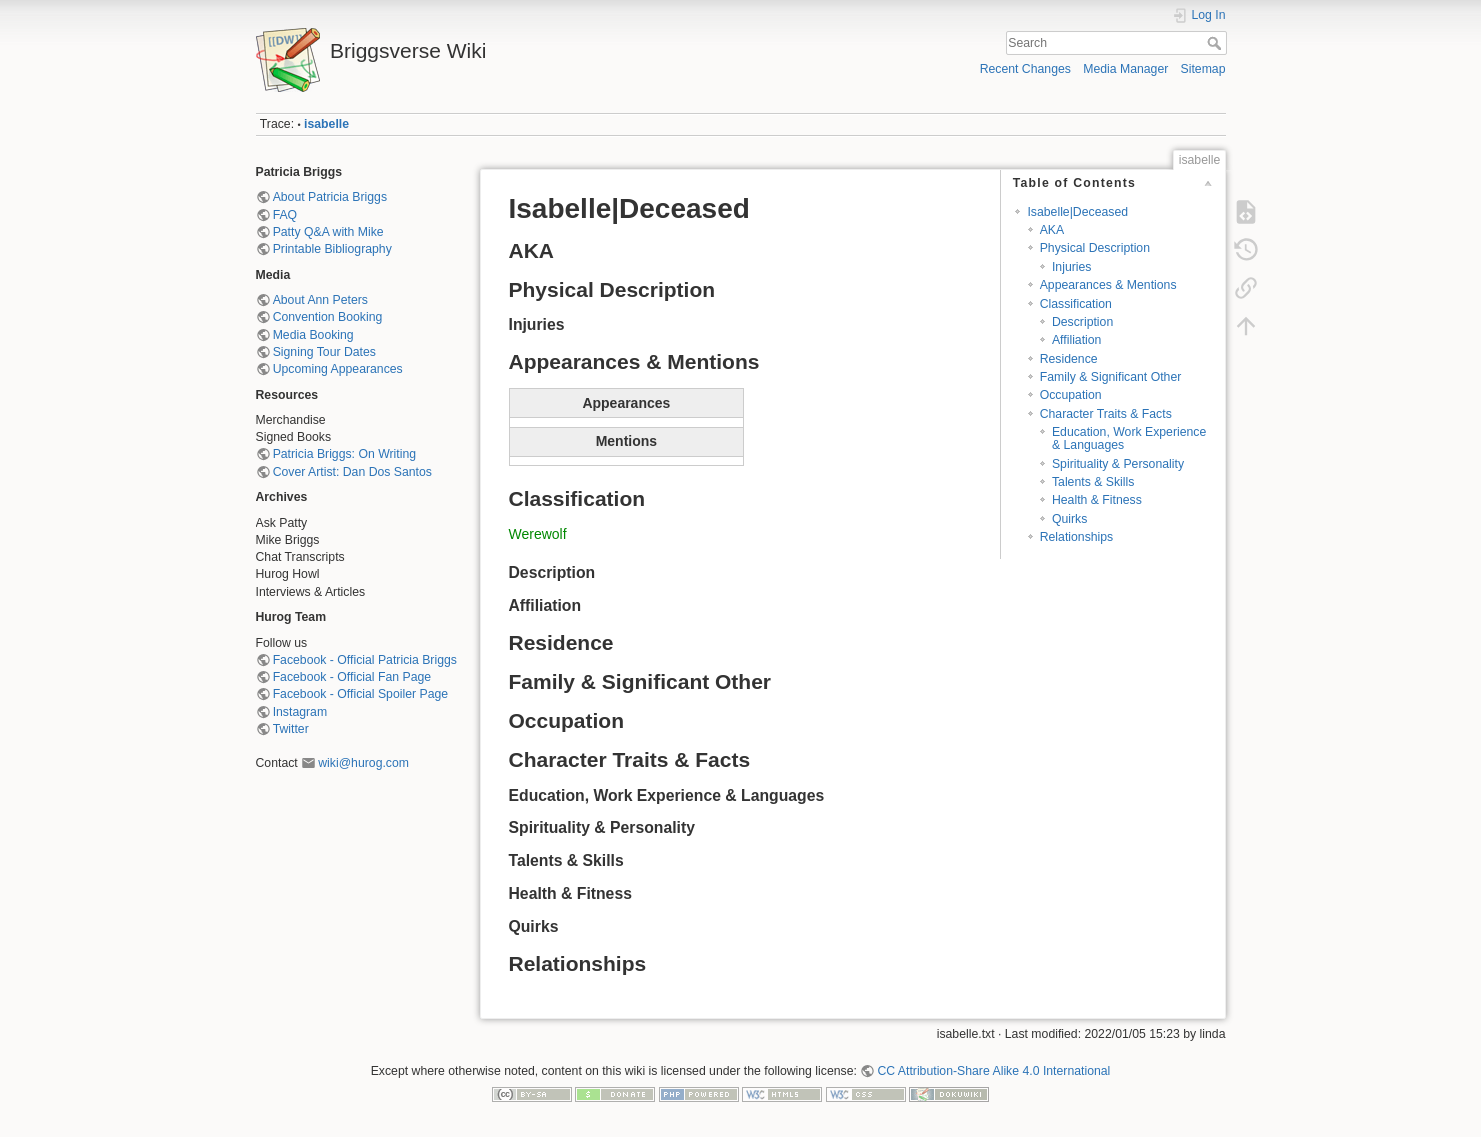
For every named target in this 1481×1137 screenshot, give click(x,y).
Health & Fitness (1097, 500)
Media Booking (313, 335)
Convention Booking (328, 317)
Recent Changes (1025, 69)
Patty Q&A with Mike (328, 232)
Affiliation (1077, 340)
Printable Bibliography (332, 249)
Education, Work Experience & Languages (1129, 438)
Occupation (1071, 395)
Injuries (1072, 267)
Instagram (300, 712)
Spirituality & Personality (1118, 464)
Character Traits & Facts (1106, 414)
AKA (1052, 230)
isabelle (326, 124)
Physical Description (1095, 248)
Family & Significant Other (1111, 377)
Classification (1076, 304)
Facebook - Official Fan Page (352, 677)
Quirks (1069, 519)
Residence (1069, 359)
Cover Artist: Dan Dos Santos (352, 472)
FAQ (285, 215)
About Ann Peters (320, 300)
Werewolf (538, 534)
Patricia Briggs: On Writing (344, 454)
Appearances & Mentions (1108, 285)
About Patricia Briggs (330, 197)
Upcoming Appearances (338, 369)
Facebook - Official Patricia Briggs (365, 660)
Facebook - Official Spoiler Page (360, 694)
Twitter (291, 729)
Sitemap (1203, 69)
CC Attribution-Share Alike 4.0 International (993, 1071)
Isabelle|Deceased (1077, 212)
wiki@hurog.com (363, 763)
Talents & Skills (1093, 482)
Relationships (1077, 537)
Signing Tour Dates (324, 352)
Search (1216, 43)
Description (1082, 322)
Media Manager (1125, 69)
